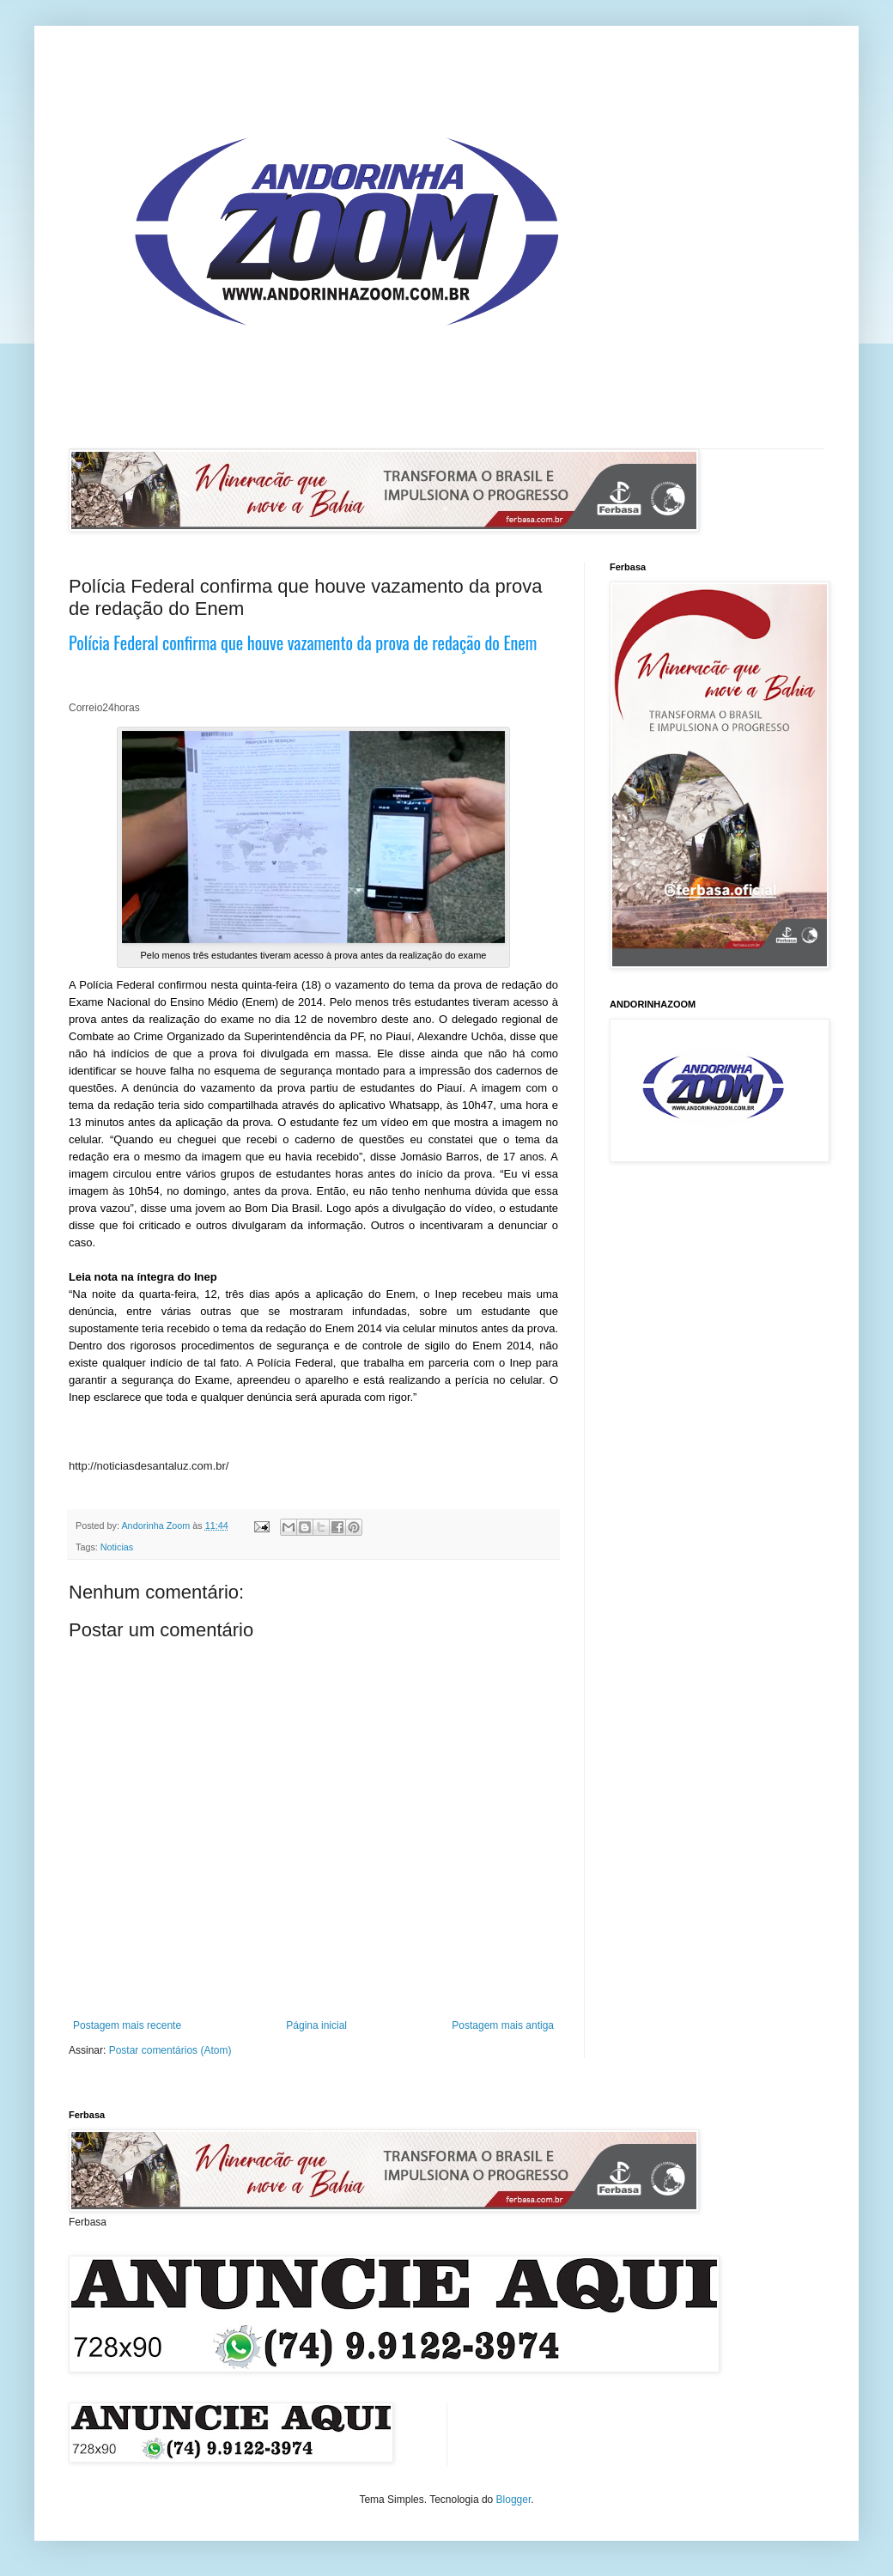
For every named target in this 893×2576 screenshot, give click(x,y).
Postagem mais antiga (503, 2025)
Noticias (116, 1547)
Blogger (514, 2500)
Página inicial (316, 2025)
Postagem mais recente (127, 2025)
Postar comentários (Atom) (170, 2050)
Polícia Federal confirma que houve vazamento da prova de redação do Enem (303, 642)
